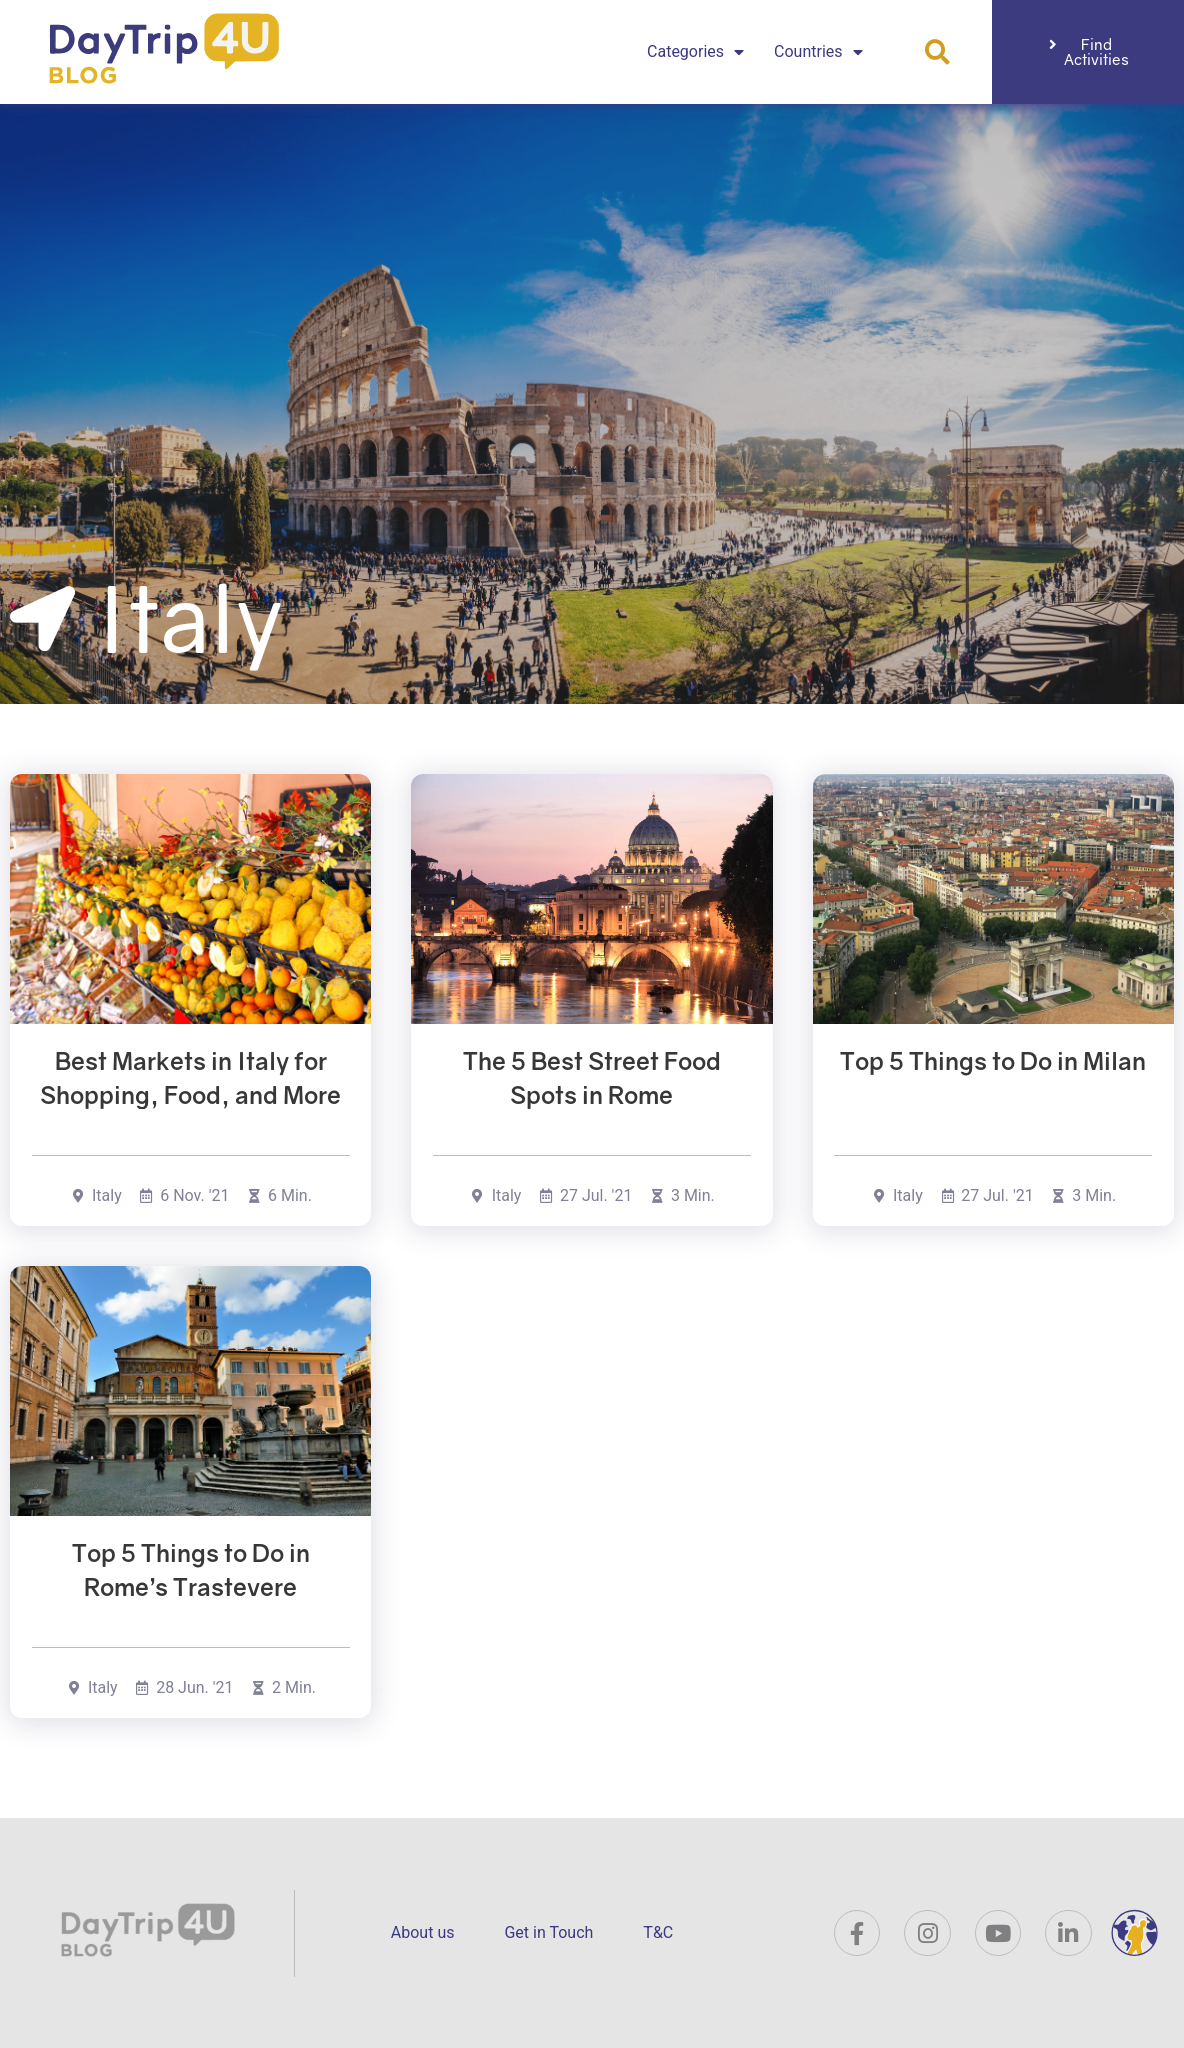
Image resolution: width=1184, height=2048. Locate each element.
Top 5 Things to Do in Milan (993, 1060)
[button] (937, 52)
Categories (695, 52)
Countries (818, 52)
